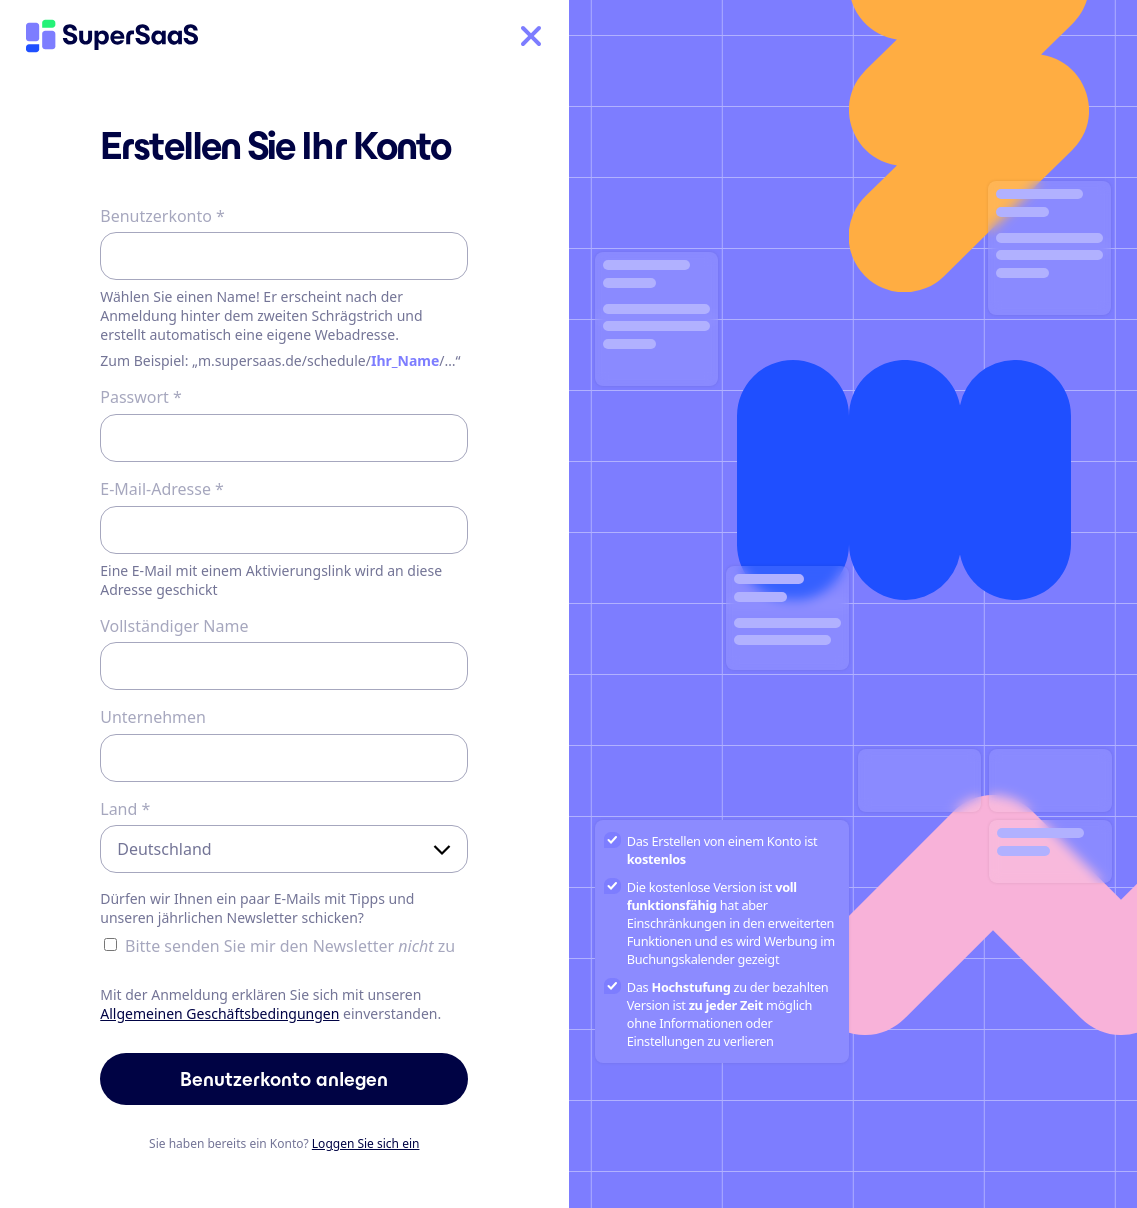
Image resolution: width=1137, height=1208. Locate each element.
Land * (125, 809)
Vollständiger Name (174, 626)
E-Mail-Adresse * (162, 489)
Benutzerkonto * (162, 216)
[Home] (112, 36)
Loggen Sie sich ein (366, 1143)
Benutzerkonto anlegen (284, 1079)
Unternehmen (153, 717)
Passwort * (141, 397)
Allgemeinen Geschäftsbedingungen (219, 1013)
